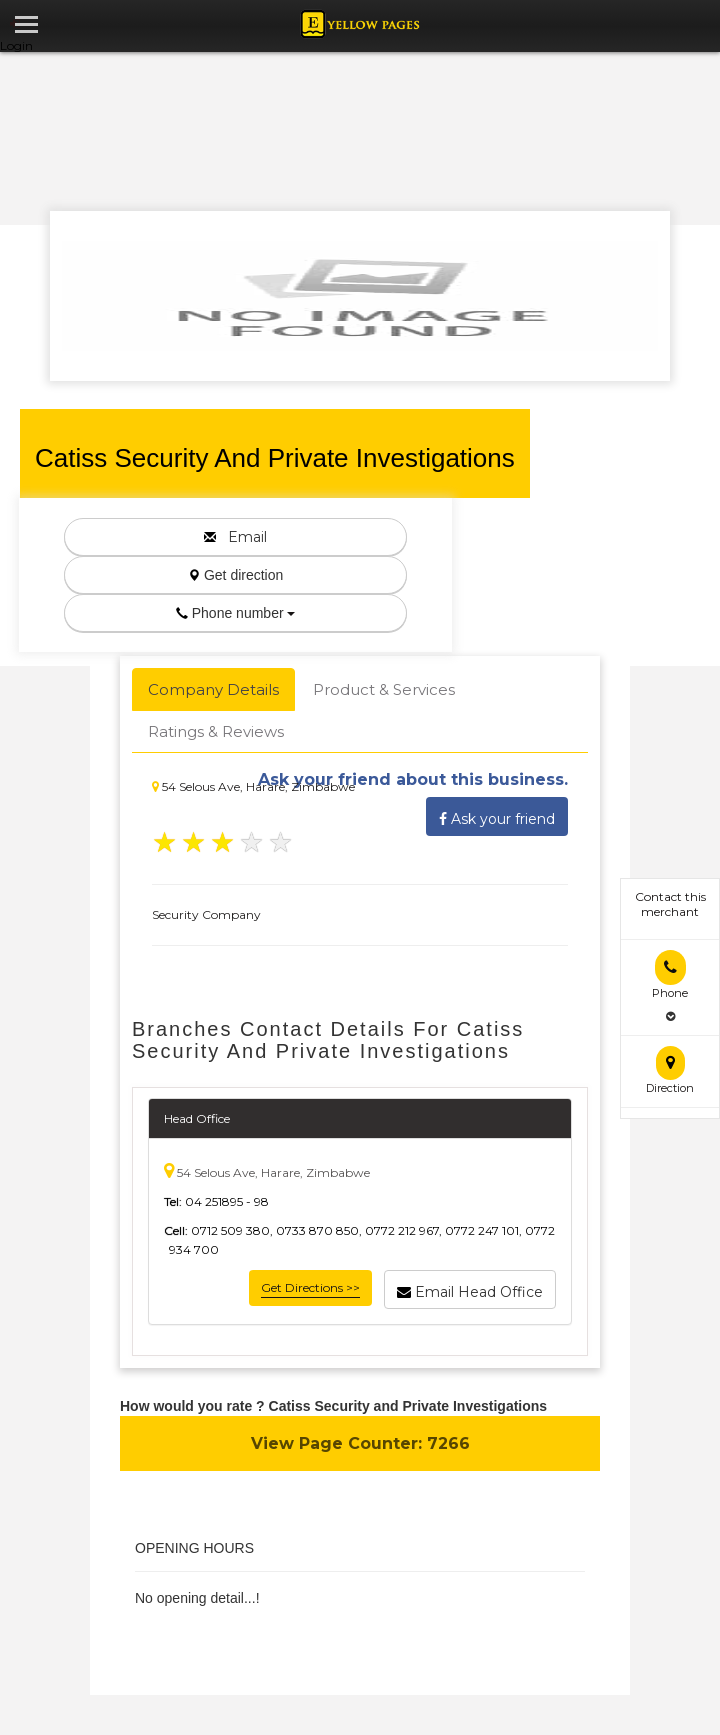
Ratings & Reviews (216, 731)
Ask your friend (497, 816)
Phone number (236, 613)
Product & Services (384, 689)
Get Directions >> (310, 1287)
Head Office (197, 1118)
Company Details (213, 689)
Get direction (235, 575)
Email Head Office (470, 1289)
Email (235, 537)
